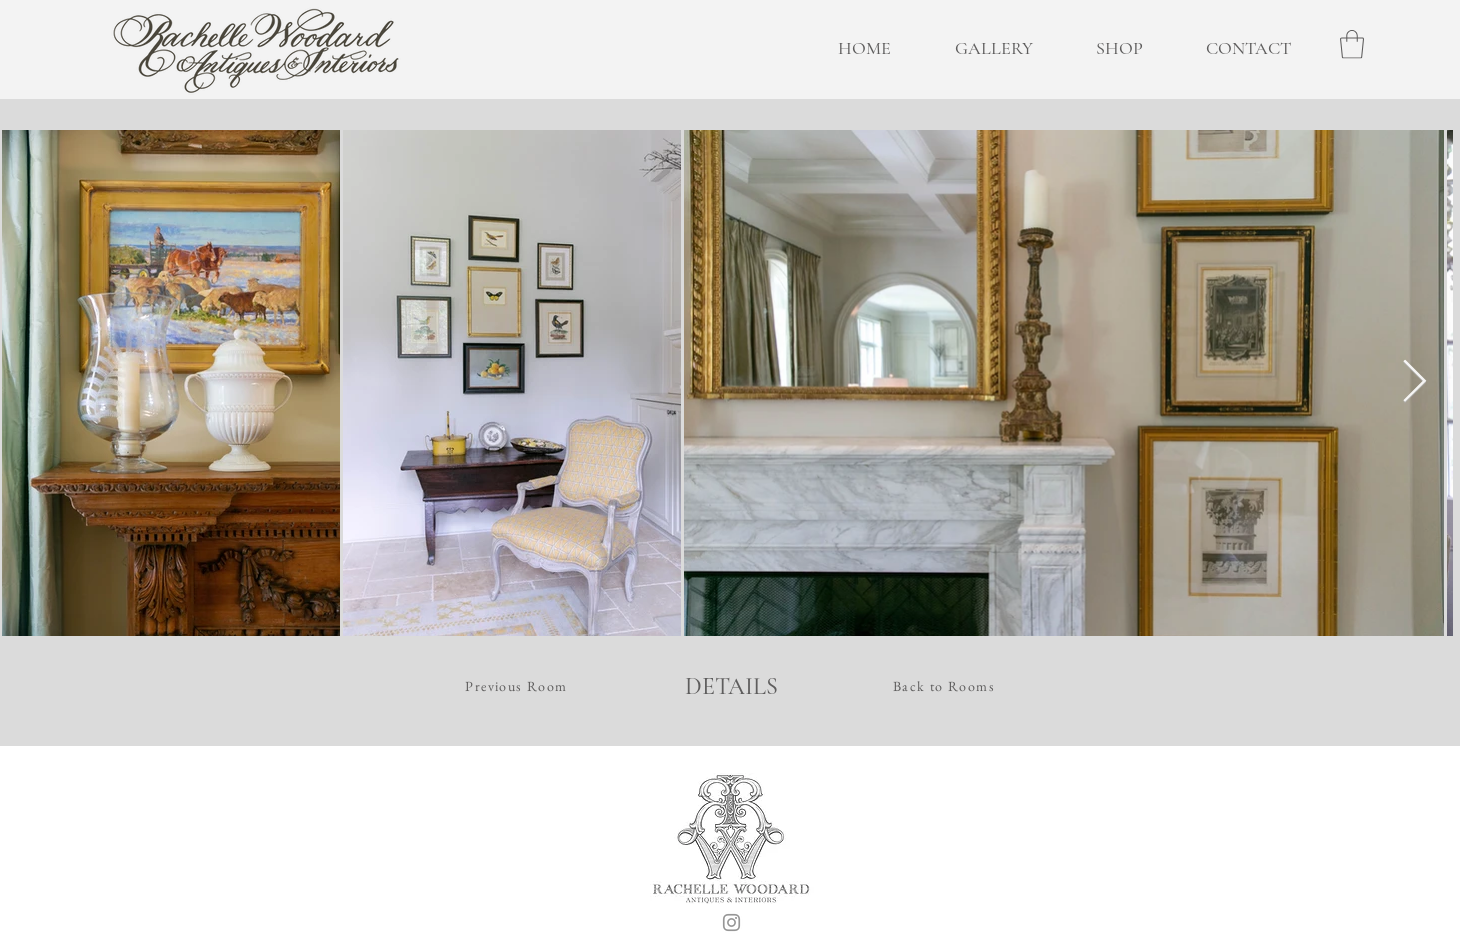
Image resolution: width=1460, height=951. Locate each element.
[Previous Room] (518, 686)
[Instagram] (731, 922)
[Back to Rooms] (946, 686)
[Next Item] (1414, 383)
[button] (1352, 44)
